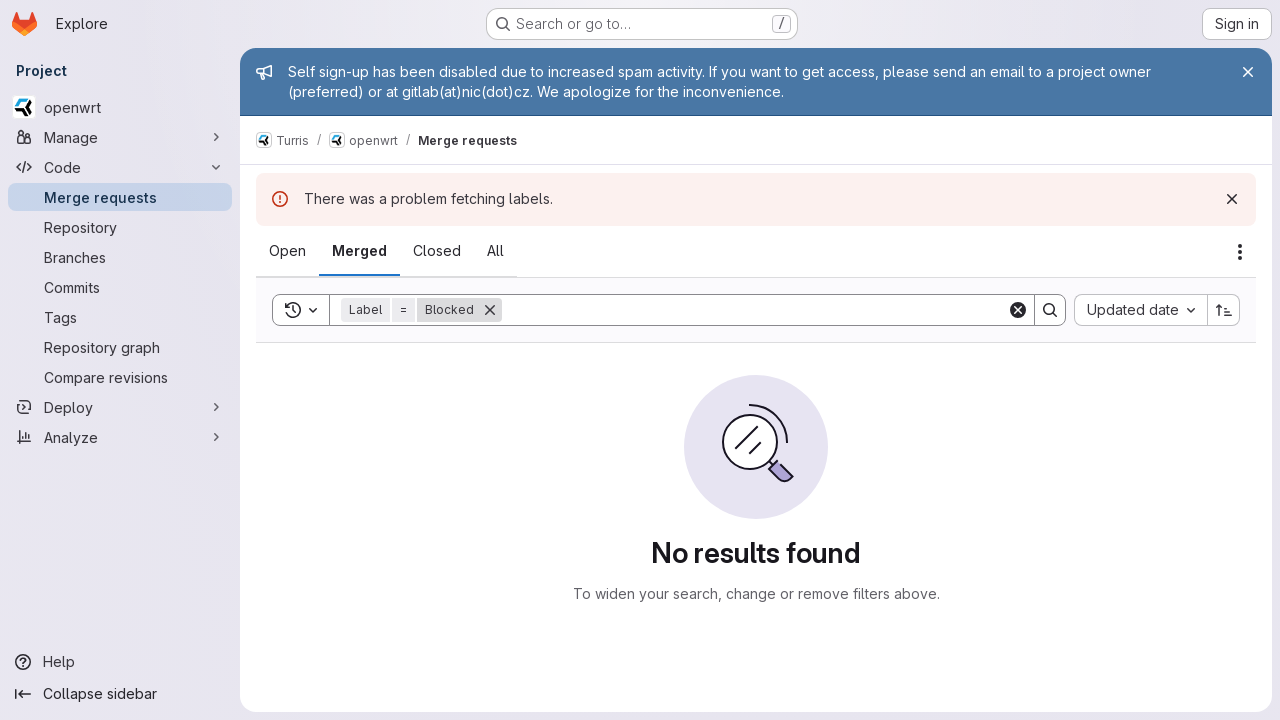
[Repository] (120, 227)
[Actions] (1240, 252)
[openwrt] (120, 107)
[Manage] (120, 137)
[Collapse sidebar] (120, 694)
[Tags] (120, 317)
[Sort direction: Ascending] (1224, 310)
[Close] (1248, 72)
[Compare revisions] (120, 377)
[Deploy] (120, 407)
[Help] (120, 662)
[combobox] (1140, 310)
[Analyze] (120, 437)
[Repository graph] (120, 347)
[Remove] (490, 310)
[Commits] (120, 287)
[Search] (754, 310)
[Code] (120, 167)
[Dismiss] (1232, 199)
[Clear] (1018, 310)
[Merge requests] (120, 197)
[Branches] (120, 257)
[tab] (287, 251)
